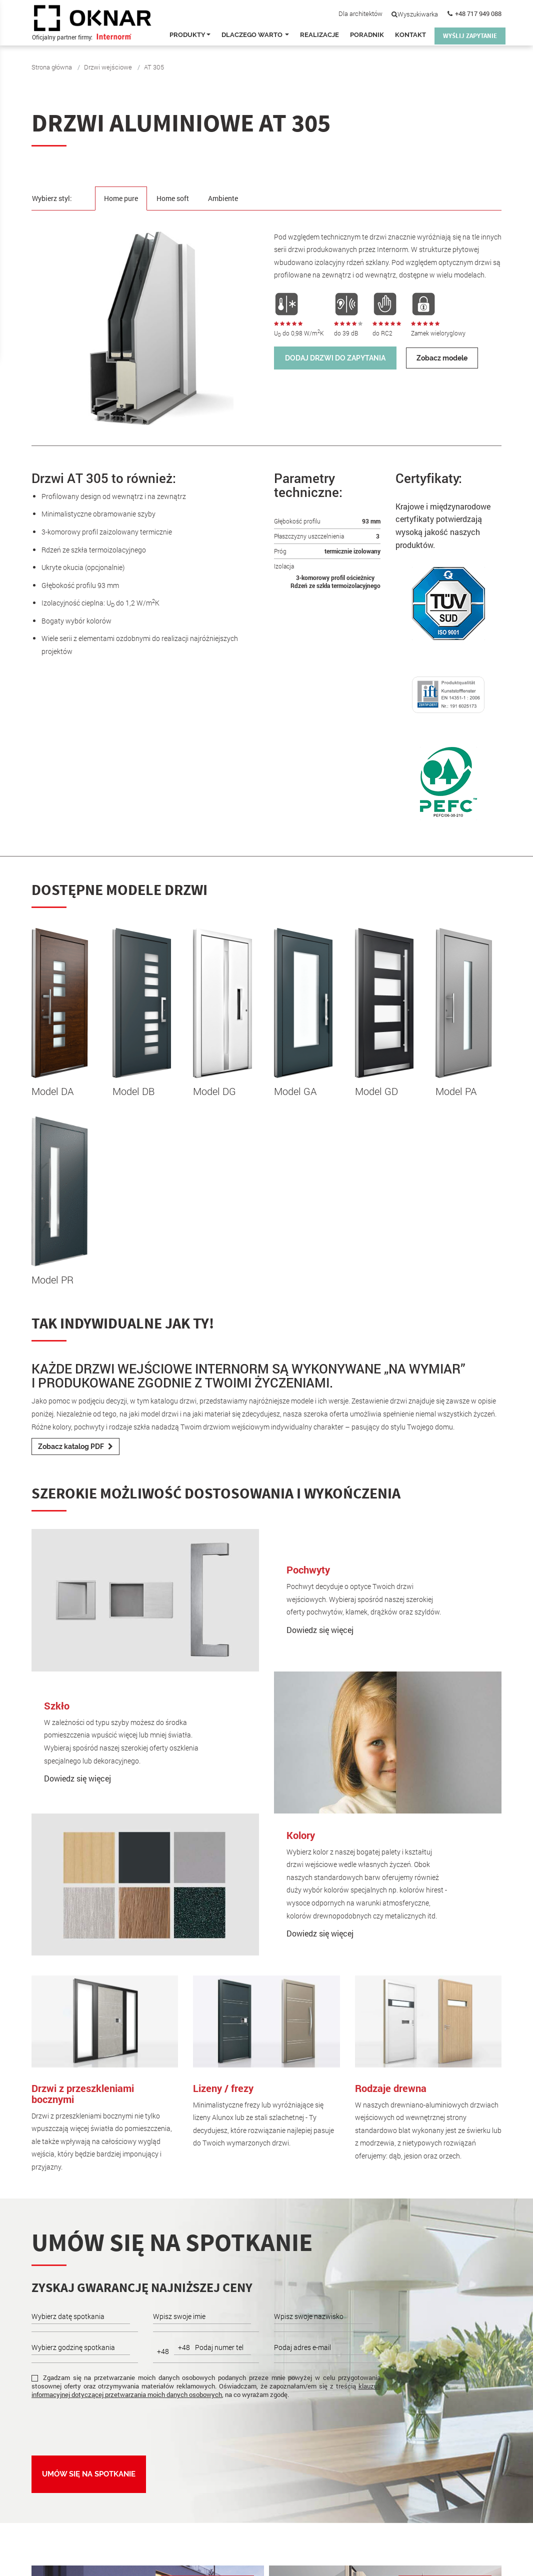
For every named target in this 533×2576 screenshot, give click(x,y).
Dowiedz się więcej (320, 1629)
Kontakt (410, 34)
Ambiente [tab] (229, 198)
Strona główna (52, 67)
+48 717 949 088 (478, 13)
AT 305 (154, 67)
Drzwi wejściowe (108, 67)
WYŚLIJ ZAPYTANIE (470, 36)
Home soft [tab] (176, 198)
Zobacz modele (442, 358)
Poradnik (367, 34)
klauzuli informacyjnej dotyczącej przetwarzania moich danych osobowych (206, 2390)
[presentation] (108, 2426)
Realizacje (319, 34)
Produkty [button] (190, 34)
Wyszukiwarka (415, 14)
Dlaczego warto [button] (255, 34)
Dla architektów (360, 13)
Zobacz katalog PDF (75, 1446)
